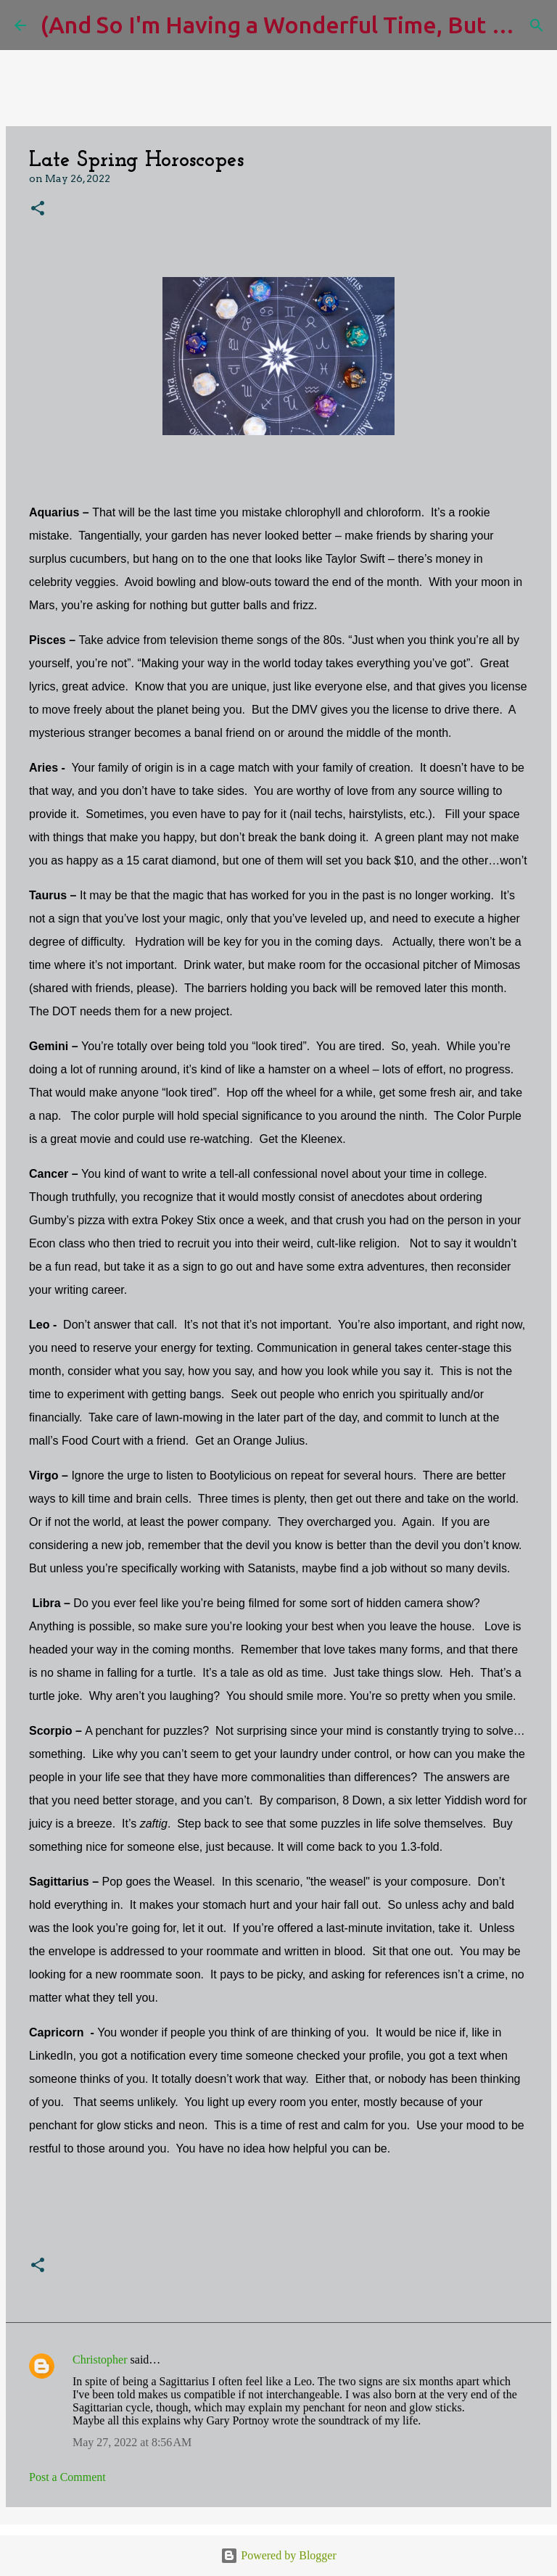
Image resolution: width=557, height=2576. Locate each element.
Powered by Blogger (278, 2555)
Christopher (100, 2359)
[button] (37, 209)
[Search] (536, 25)
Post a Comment (67, 2477)
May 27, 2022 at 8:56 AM (132, 2442)
